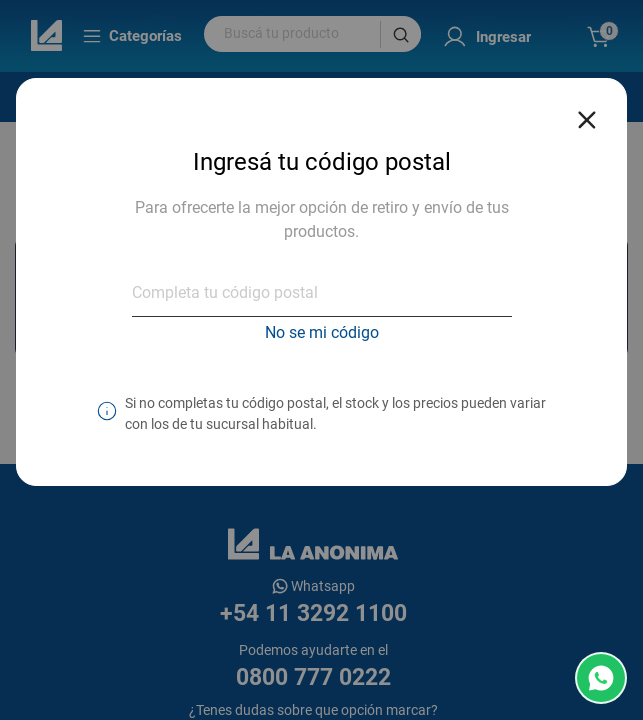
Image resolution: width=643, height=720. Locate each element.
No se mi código (322, 332)
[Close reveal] (587, 114)
